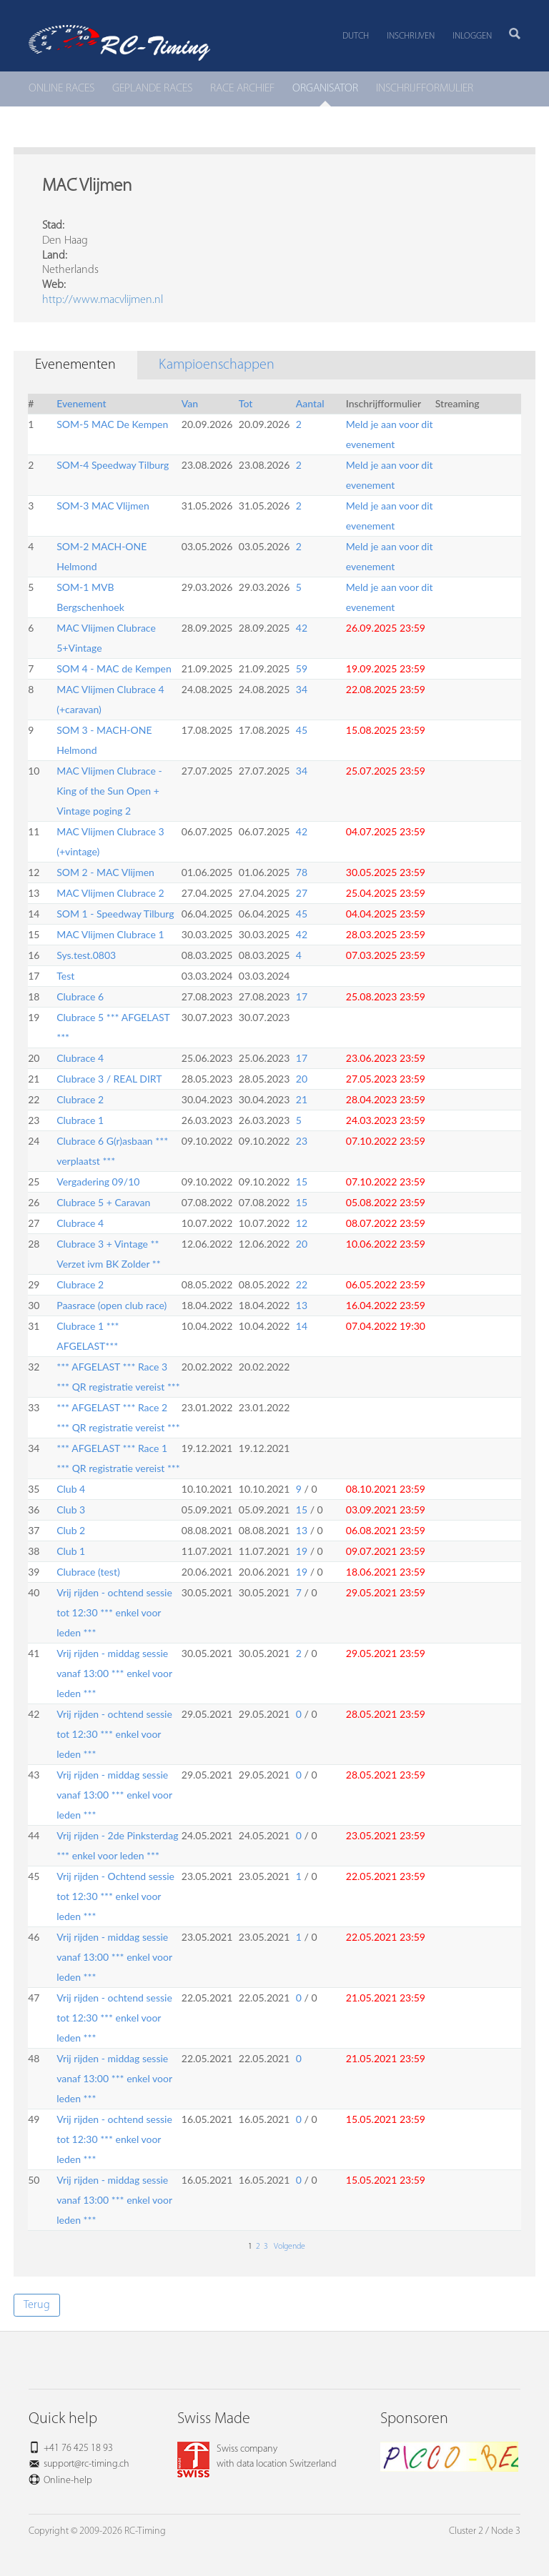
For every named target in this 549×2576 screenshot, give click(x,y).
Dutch (355, 36)
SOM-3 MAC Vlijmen (102, 505)
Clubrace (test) (87, 1572)
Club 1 (70, 1551)
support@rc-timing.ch (86, 2464)
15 (301, 1181)
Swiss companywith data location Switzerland (257, 2457)
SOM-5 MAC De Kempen (112, 424)
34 (301, 689)
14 (301, 1326)
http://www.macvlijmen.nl (102, 300)
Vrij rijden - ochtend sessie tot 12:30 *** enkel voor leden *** (114, 1612)
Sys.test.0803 (86, 955)
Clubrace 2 (80, 1099)
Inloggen (472, 36)
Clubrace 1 (80, 1120)
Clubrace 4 (80, 1058)
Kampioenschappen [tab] (216, 365)
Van (190, 403)
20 (301, 1079)
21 (301, 1099)
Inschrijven (411, 36)
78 (301, 872)
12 (301, 1223)
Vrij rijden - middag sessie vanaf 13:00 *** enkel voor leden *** (114, 1673)
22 (301, 1284)
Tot (246, 403)
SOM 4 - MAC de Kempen (114, 668)
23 (301, 1141)
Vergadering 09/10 (97, 1181)
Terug (37, 2305)
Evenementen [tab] (75, 365)
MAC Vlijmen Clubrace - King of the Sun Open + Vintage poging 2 (109, 791)
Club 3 (70, 1509)
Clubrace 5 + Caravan (103, 1202)
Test (65, 976)
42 (301, 628)
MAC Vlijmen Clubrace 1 (110, 934)
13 (301, 1305)
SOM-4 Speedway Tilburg (112, 465)
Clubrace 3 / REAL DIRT (109, 1079)
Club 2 (70, 1530)
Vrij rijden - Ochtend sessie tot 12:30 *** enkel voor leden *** (115, 1896)
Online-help (68, 2480)
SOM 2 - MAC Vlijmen (105, 872)
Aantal (310, 403)
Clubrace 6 (80, 996)
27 (301, 893)
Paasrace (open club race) (111, 1305)
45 (301, 730)
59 (301, 668)
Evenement (81, 403)
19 (301, 1551)
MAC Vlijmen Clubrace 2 (110, 893)
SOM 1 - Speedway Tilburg (115, 913)
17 (301, 996)
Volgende (288, 2246)
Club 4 (70, 1489)
